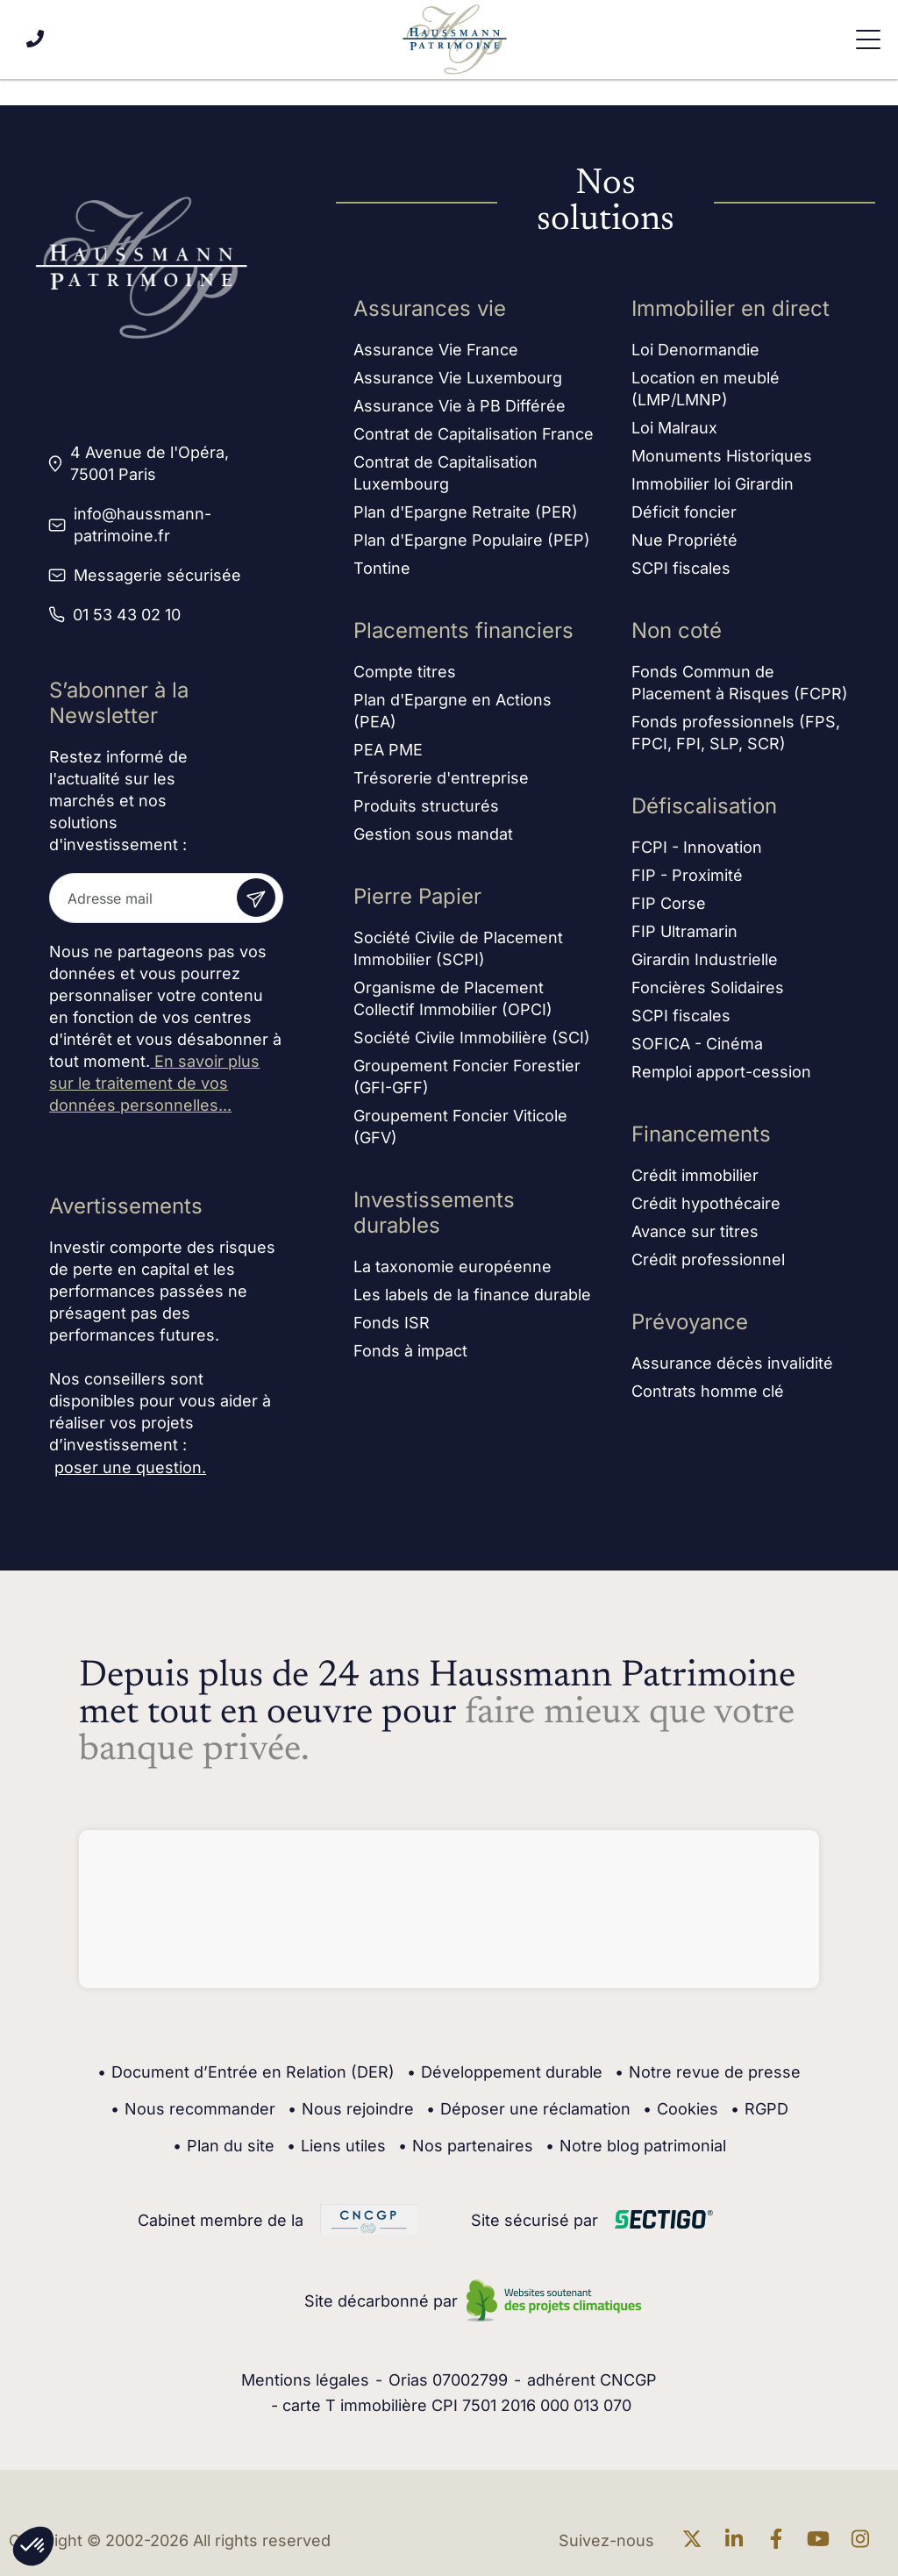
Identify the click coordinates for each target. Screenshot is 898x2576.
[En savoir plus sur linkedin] (738, 2540)
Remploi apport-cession (721, 1073)
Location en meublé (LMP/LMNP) (705, 390)
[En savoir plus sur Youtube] (822, 2540)
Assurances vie (429, 310)
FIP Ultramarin (684, 933)
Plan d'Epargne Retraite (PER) (465, 513)
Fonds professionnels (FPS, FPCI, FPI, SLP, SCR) (735, 734)
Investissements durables (434, 1214)
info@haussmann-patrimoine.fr (142, 524)
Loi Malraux (674, 429)
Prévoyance (689, 1323)
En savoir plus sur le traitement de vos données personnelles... (154, 1083)
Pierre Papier (417, 898)
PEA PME (388, 751)
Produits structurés (426, 807)
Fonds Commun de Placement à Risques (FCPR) (739, 684)
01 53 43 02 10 (127, 614)
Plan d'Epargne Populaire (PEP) (471, 542)
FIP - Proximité (687, 877)
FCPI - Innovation (696, 849)
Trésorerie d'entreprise (441, 779)
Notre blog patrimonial (635, 2146)
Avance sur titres (695, 1233)
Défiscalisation (704, 807)
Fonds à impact (410, 1352)
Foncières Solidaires (707, 989)
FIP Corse (668, 905)
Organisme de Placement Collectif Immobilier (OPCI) (452, 1000)
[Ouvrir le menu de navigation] (868, 39)
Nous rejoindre (351, 2109)
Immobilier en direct (730, 310)
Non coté (676, 632)
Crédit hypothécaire (705, 1205)
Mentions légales (305, 2380)
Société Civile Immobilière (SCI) (471, 1039)
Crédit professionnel (708, 1261)
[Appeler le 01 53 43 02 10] (35, 39)
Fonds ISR (391, 1324)
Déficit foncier (684, 513)
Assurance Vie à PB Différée (459, 407)
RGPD (759, 2109)
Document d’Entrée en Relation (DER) (246, 2072)
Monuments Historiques (721, 457)
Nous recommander (192, 2109)
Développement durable (504, 2072)
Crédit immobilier (695, 1177)
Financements (701, 1135)
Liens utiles (336, 2146)
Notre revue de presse (708, 2072)
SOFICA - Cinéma (697, 1045)
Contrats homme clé (707, 1393)
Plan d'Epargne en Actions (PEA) (452, 712)
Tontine (381, 570)
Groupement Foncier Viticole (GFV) (460, 1128)
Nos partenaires (465, 2146)
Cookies (680, 2109)
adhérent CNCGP (592, 2380)
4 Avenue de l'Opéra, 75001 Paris (149, 463)
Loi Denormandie (695, 351)
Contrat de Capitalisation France (473, 435)
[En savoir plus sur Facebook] (780, 2540)
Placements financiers (463, 632)
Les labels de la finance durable (472, 1296)
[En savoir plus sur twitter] (696, 2540)
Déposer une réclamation (528, 2109)
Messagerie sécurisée (157, 575)
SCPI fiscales (681, 570)
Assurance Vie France (435, 351)
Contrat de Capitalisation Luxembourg (445, 474)
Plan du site (223, 2146)
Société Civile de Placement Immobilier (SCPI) (458, 950)
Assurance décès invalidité (732, 1365)
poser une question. (130, 1467)
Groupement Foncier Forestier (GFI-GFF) (467, 1078)
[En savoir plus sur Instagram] (864, 2540)
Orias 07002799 (448, 2380)
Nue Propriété (684, 542)
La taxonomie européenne (452, 1268)
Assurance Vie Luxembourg (457, 379)
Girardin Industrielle (704, 961)
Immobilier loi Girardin (712, 485)
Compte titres (404, 673)
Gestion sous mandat (433, 835)
